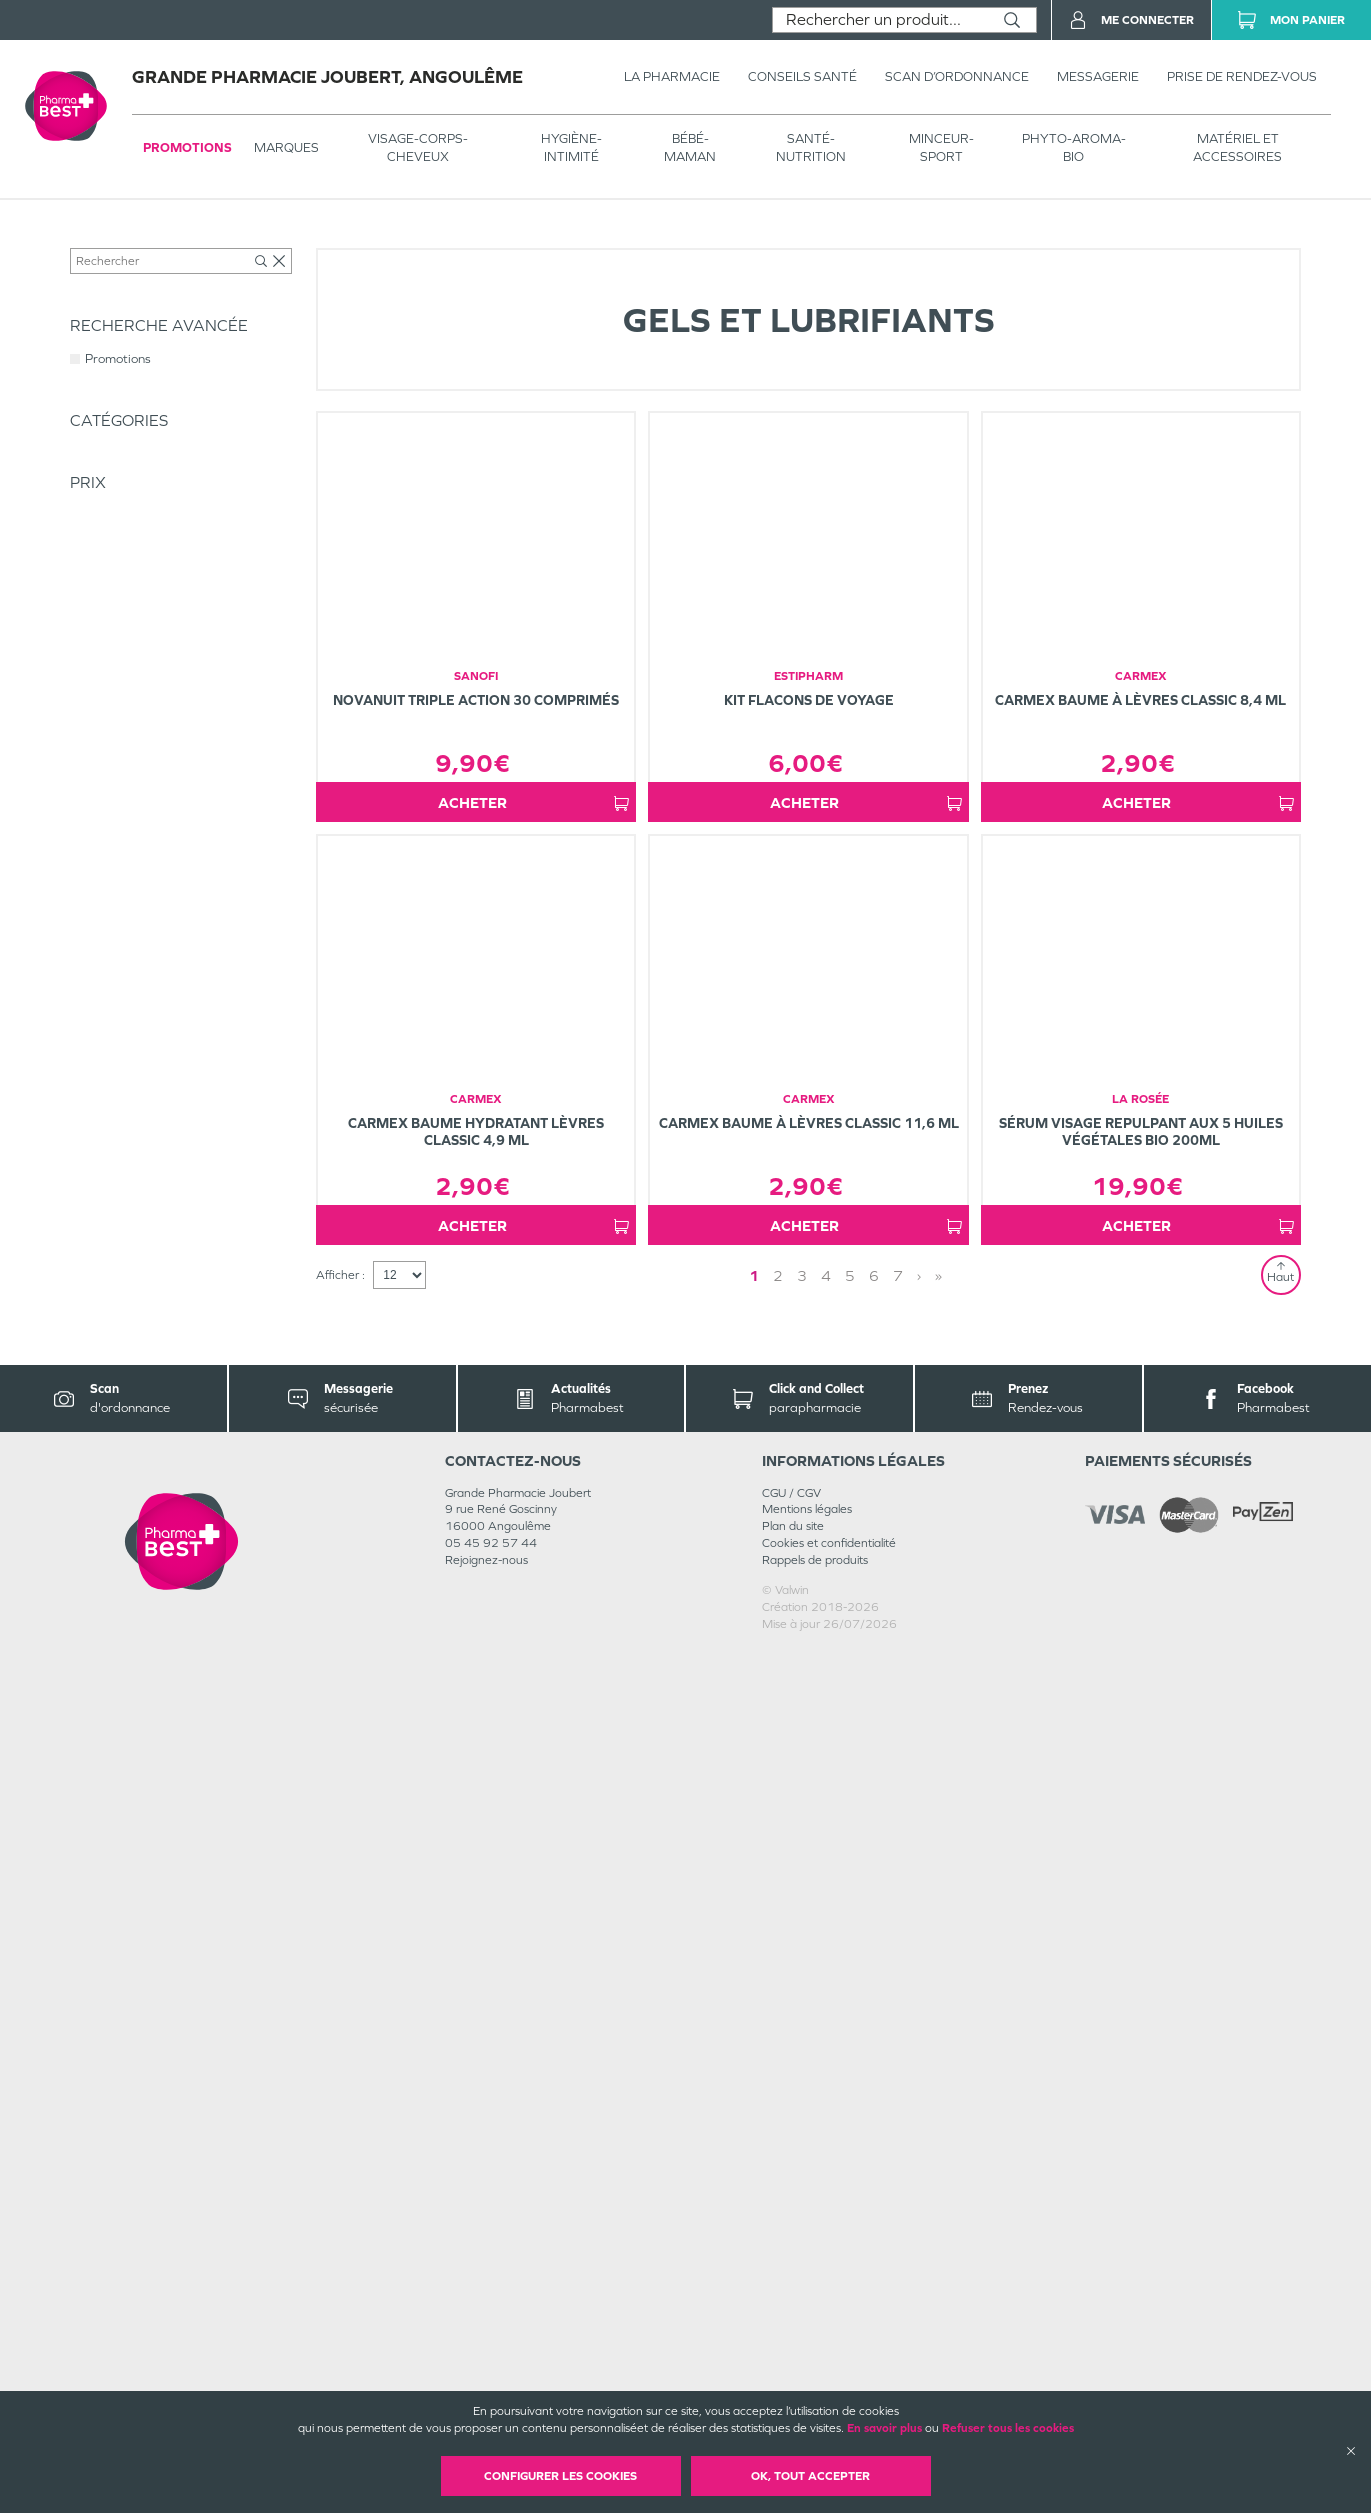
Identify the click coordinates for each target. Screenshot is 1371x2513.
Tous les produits (114, 242)
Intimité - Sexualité (347, 242)
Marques (286, 147)
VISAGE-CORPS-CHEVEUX (418, 147)
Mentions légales (807, 2372)
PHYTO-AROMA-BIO (1074, 147)
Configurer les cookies (560, 2476)
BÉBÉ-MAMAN (690, 147)
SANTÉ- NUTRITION (811, 147)
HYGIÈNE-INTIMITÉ (571, 147)
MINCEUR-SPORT (941, 147)
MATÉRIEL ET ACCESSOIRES (1237, 147)
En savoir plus (884, 2428)
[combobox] (880, 20)
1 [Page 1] (811, 2137)
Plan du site (793, 2389)
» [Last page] (875, 2137)
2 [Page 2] (835, 2137)
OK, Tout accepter (810, 2476)
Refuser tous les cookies (1008, 2428)
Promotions (187, 147)
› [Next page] (856, 2137)
